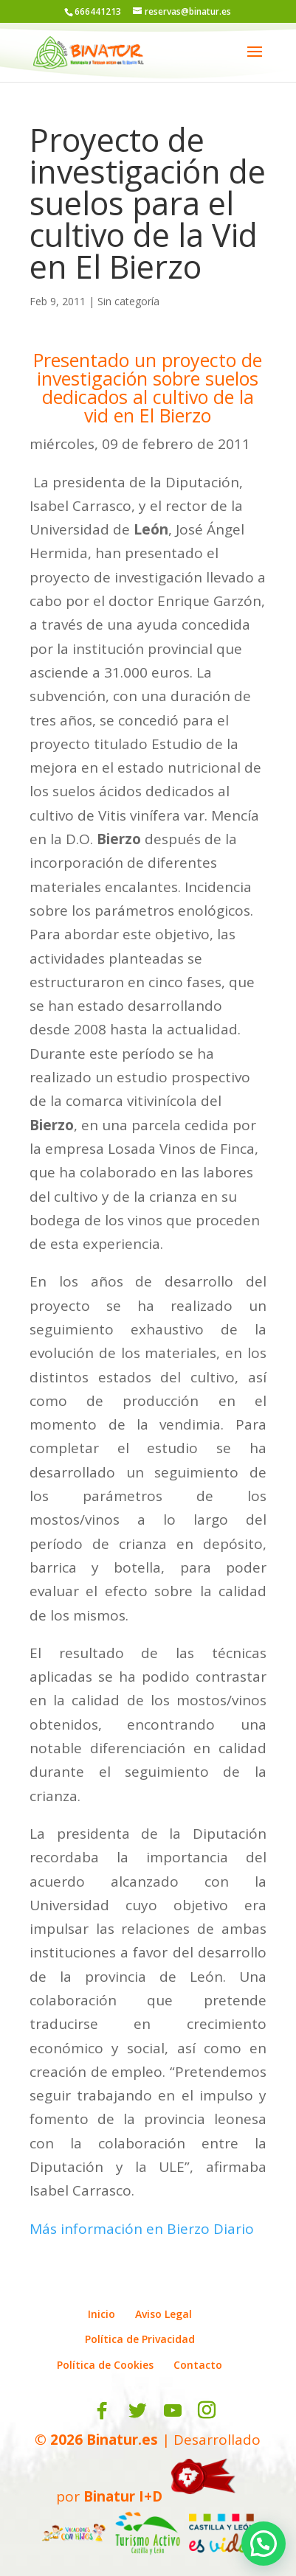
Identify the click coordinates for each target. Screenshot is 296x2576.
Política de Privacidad (140, 2339)
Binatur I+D (122, 2496)
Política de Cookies (105, 2365)
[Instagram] (207, 2411)
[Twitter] (137, 2411)
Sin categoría (128, 301)
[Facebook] (102, 2411)
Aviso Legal (163, 2314)
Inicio (101, 2314)
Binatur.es (122, 2439)
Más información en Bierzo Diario (142, 2228)
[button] (263, 2543)
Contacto (197, 2365)
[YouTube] (172, 2411)
